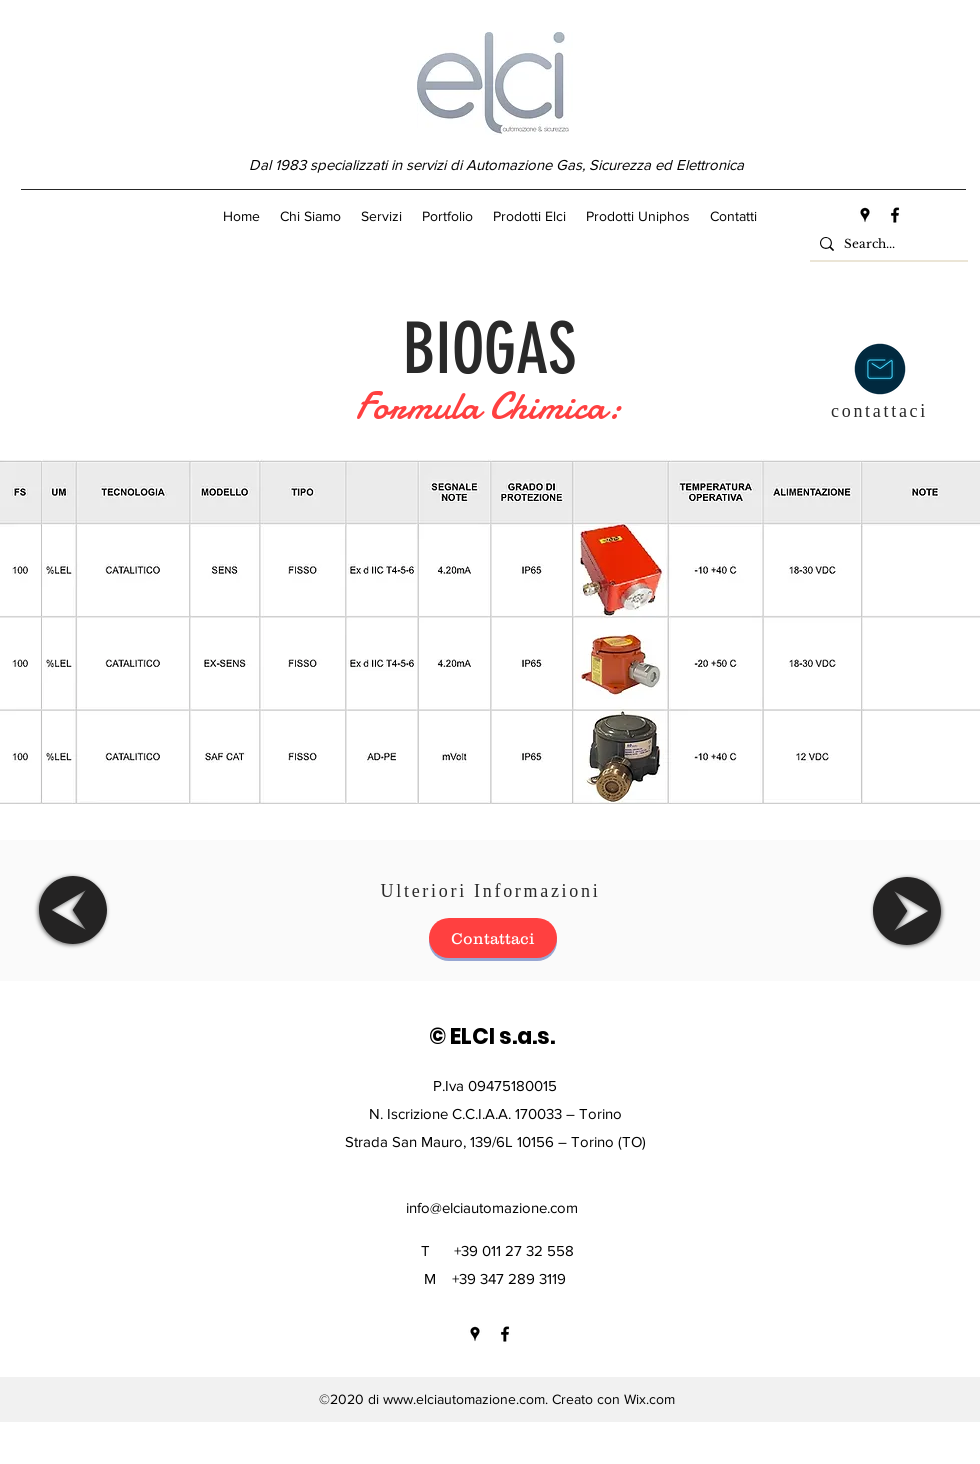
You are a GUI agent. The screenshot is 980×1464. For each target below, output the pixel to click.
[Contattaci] (493, 938)
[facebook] (895, 215)
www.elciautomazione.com (464, 1399)
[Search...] (885, 244)
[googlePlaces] (865, 215)
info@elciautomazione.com (492, 1207)
